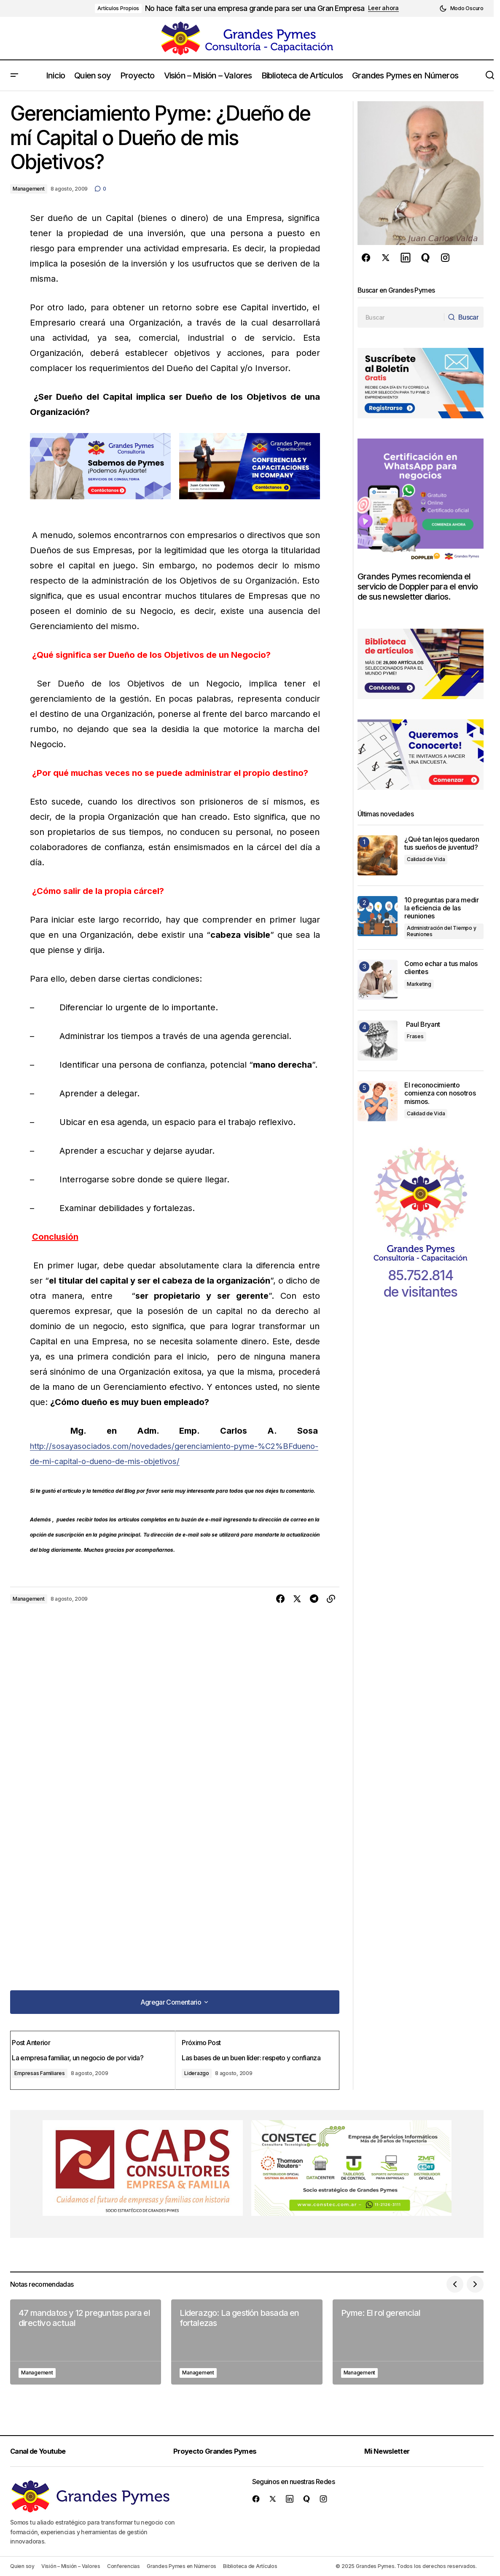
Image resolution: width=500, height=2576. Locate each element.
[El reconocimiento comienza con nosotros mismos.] (378, 1101)
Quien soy (22, 2566)
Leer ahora (383, 8)
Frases (415, 1036)
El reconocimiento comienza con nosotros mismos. (440, 1093)
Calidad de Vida (426, 859)
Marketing (419, 984)
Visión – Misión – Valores (70, 2566)
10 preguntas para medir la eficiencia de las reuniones (441, 908)
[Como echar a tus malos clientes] (378, 980)
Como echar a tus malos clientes (441, 968)
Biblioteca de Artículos (250, 2566)
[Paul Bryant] (378, 1040)
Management (29, 189)
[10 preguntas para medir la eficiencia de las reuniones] (378, 916)
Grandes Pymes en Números (181, 2566)
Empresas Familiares (47, 2070)
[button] (461, 8)
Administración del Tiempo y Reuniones (441, 931)
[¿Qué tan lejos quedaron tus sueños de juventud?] (378, 855)
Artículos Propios (118, 8)
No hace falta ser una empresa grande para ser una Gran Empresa (254, 8)
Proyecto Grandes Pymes (221, 2451)
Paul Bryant (422, 1024)
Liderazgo (198, 2070)
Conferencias (123, 2566)
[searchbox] (399, 317)
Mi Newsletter (393, 2451)
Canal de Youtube (42, 2451)
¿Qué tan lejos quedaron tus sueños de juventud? (441, 843)
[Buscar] (461, 317)
